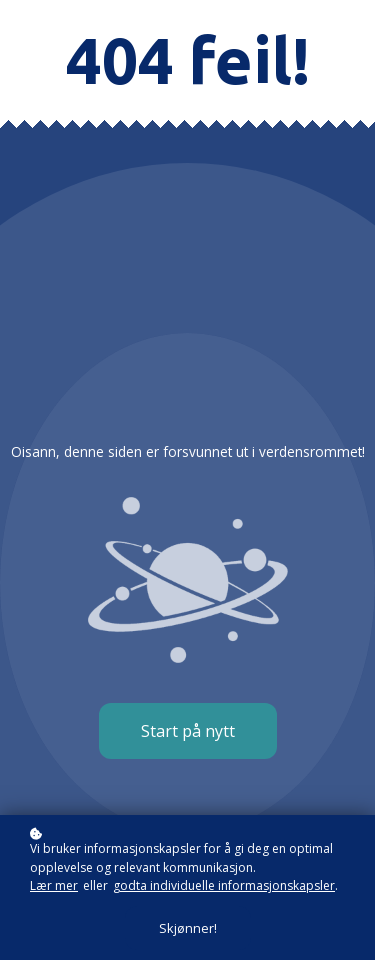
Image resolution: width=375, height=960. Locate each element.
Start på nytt (188, 731)
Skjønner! (188, 928)
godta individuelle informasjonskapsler (224, 885)
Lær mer (54, 885)
